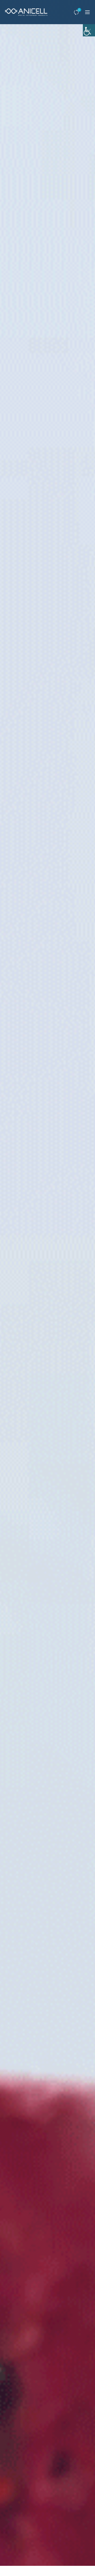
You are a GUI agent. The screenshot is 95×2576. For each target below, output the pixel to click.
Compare (79, 10)
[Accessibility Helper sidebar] (89, 30)
